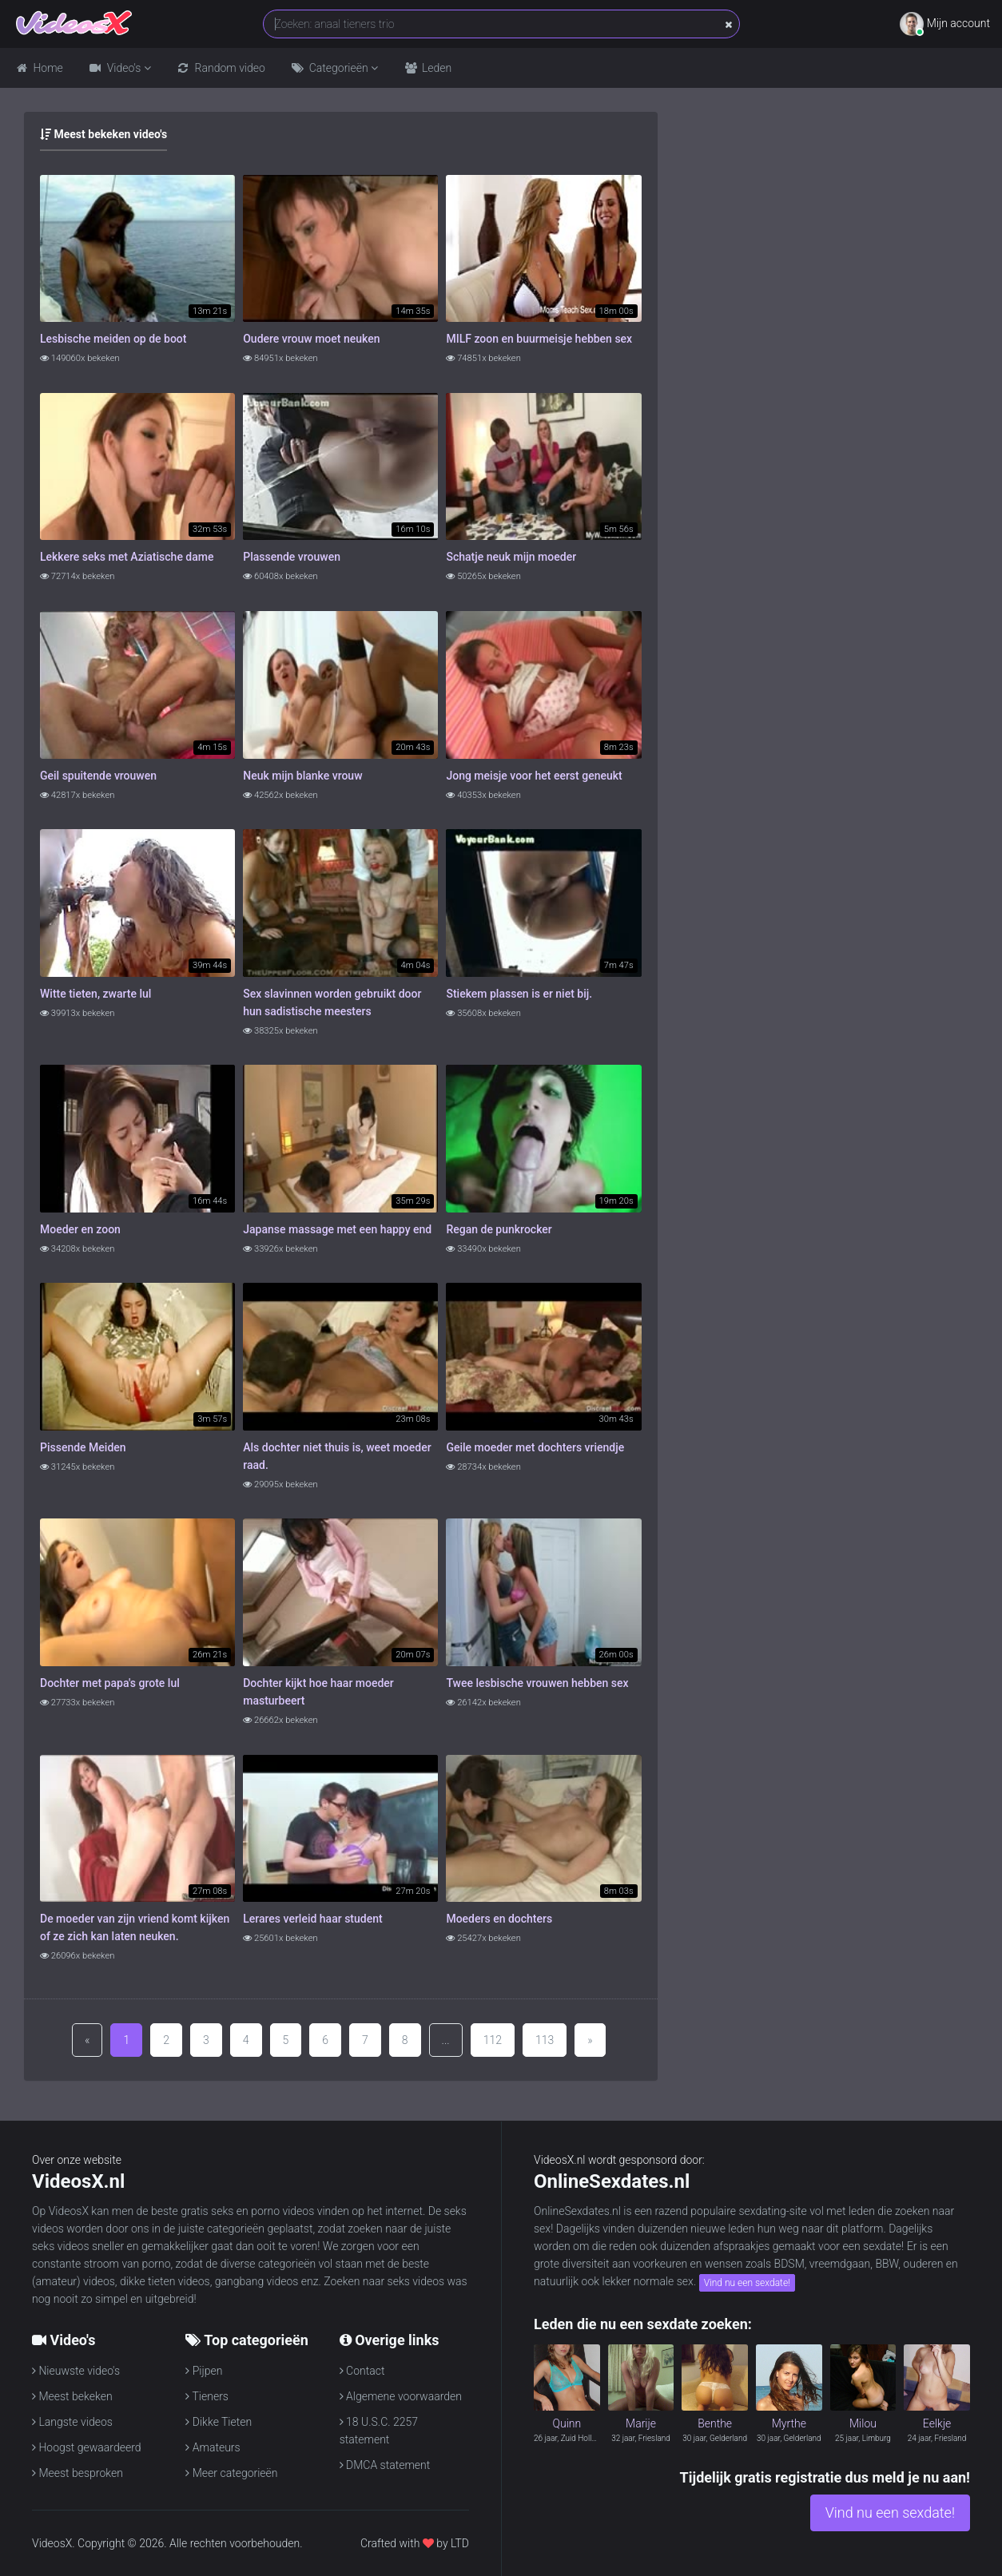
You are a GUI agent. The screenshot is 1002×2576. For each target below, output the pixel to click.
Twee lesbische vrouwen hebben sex (537, 1683)
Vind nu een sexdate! (747, 2282)
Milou (863, 2423)
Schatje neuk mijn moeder (511, 556)
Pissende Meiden (83, 1447)
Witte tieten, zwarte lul (95, 993)
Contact (362, 2371)
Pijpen (203, 2371)
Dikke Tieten (218, 2422)
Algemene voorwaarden (401, 2396)
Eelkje (937, 2423)
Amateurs (212, 2447)
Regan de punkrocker (498, 1229)
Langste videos (72, 2422)
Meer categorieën (231, 2473)
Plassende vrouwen (291, 556)
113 (544, 2040)
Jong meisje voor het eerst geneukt (534, 775)
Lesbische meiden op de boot (113, 338)
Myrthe (789, 2423)
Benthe (715, 2423)
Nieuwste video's (76, 2371)
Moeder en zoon (80, 1229)
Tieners (207, 2396)
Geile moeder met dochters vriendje (535, 1447)
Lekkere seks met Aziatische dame (127, 556)
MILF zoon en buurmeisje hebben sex (539, 338)
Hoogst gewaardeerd (86, 2447)
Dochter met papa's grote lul (110, 1683)
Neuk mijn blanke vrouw (302, 775)
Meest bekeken (72, 2396)
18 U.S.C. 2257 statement (379, 2429)
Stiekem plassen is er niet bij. (519, 993)
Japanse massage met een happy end (337, 1229)
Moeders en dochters (499, 1918)
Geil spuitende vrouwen (98, 775)
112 (492, 2040)
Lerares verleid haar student (312, 1918)
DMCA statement (385, 2465)
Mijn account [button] (945, 24)
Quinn (566, 2423)
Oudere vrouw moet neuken (311, 338)
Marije (641, 2423)
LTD (460, 2543)
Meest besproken (77, 2473)
